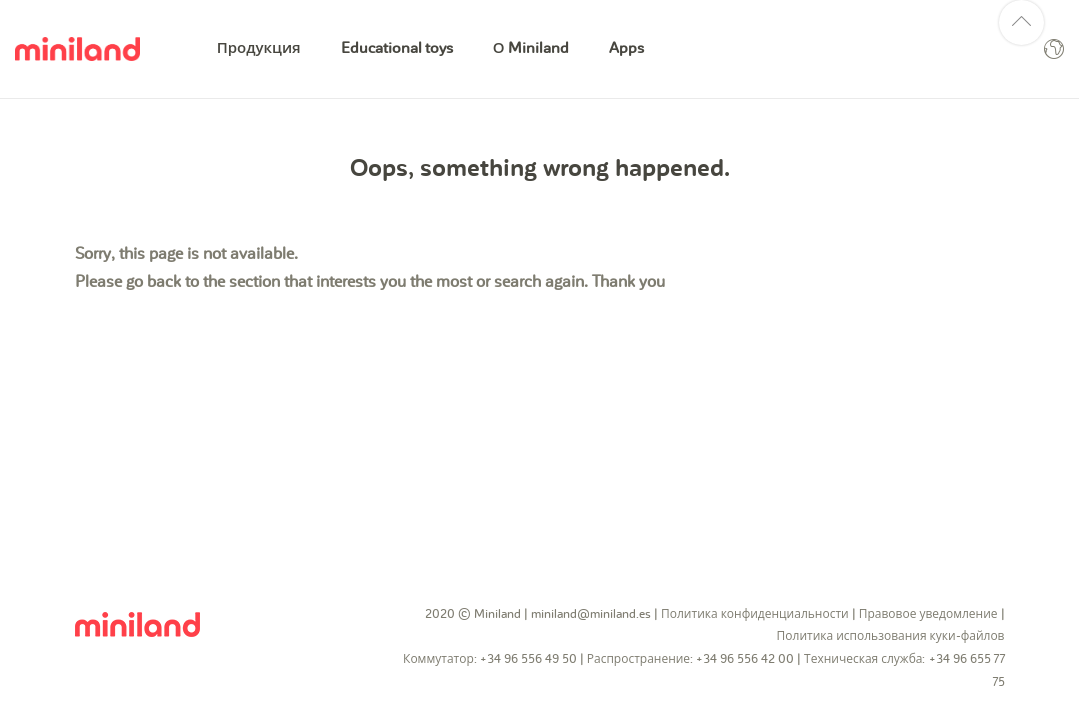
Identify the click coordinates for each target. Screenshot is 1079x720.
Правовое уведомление (928, 614)
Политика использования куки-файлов (891, 636)
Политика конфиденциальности (755, 614)
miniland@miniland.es (591, 614)
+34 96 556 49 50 (528, 659)
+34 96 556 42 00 (745, 659)
